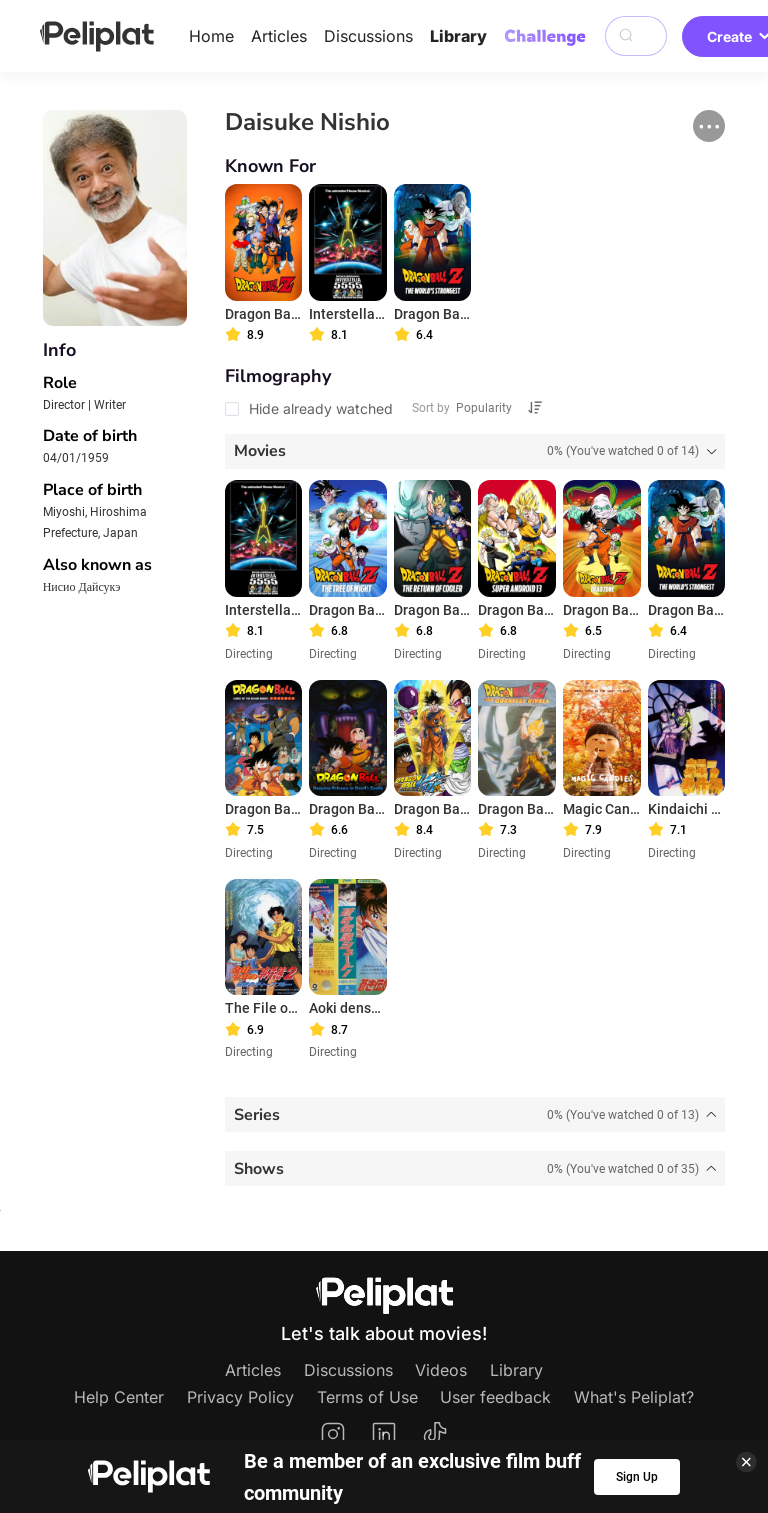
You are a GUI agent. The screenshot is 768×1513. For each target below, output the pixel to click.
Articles (279, 36)
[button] (709, 126)
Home (211, 36)
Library (458, 36)
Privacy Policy (240, 1397)
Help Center (119, 1397)
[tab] (475, 451)
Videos (441, 1370)
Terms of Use (367, 1397)
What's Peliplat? (634, 1397)
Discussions (368, 36)
